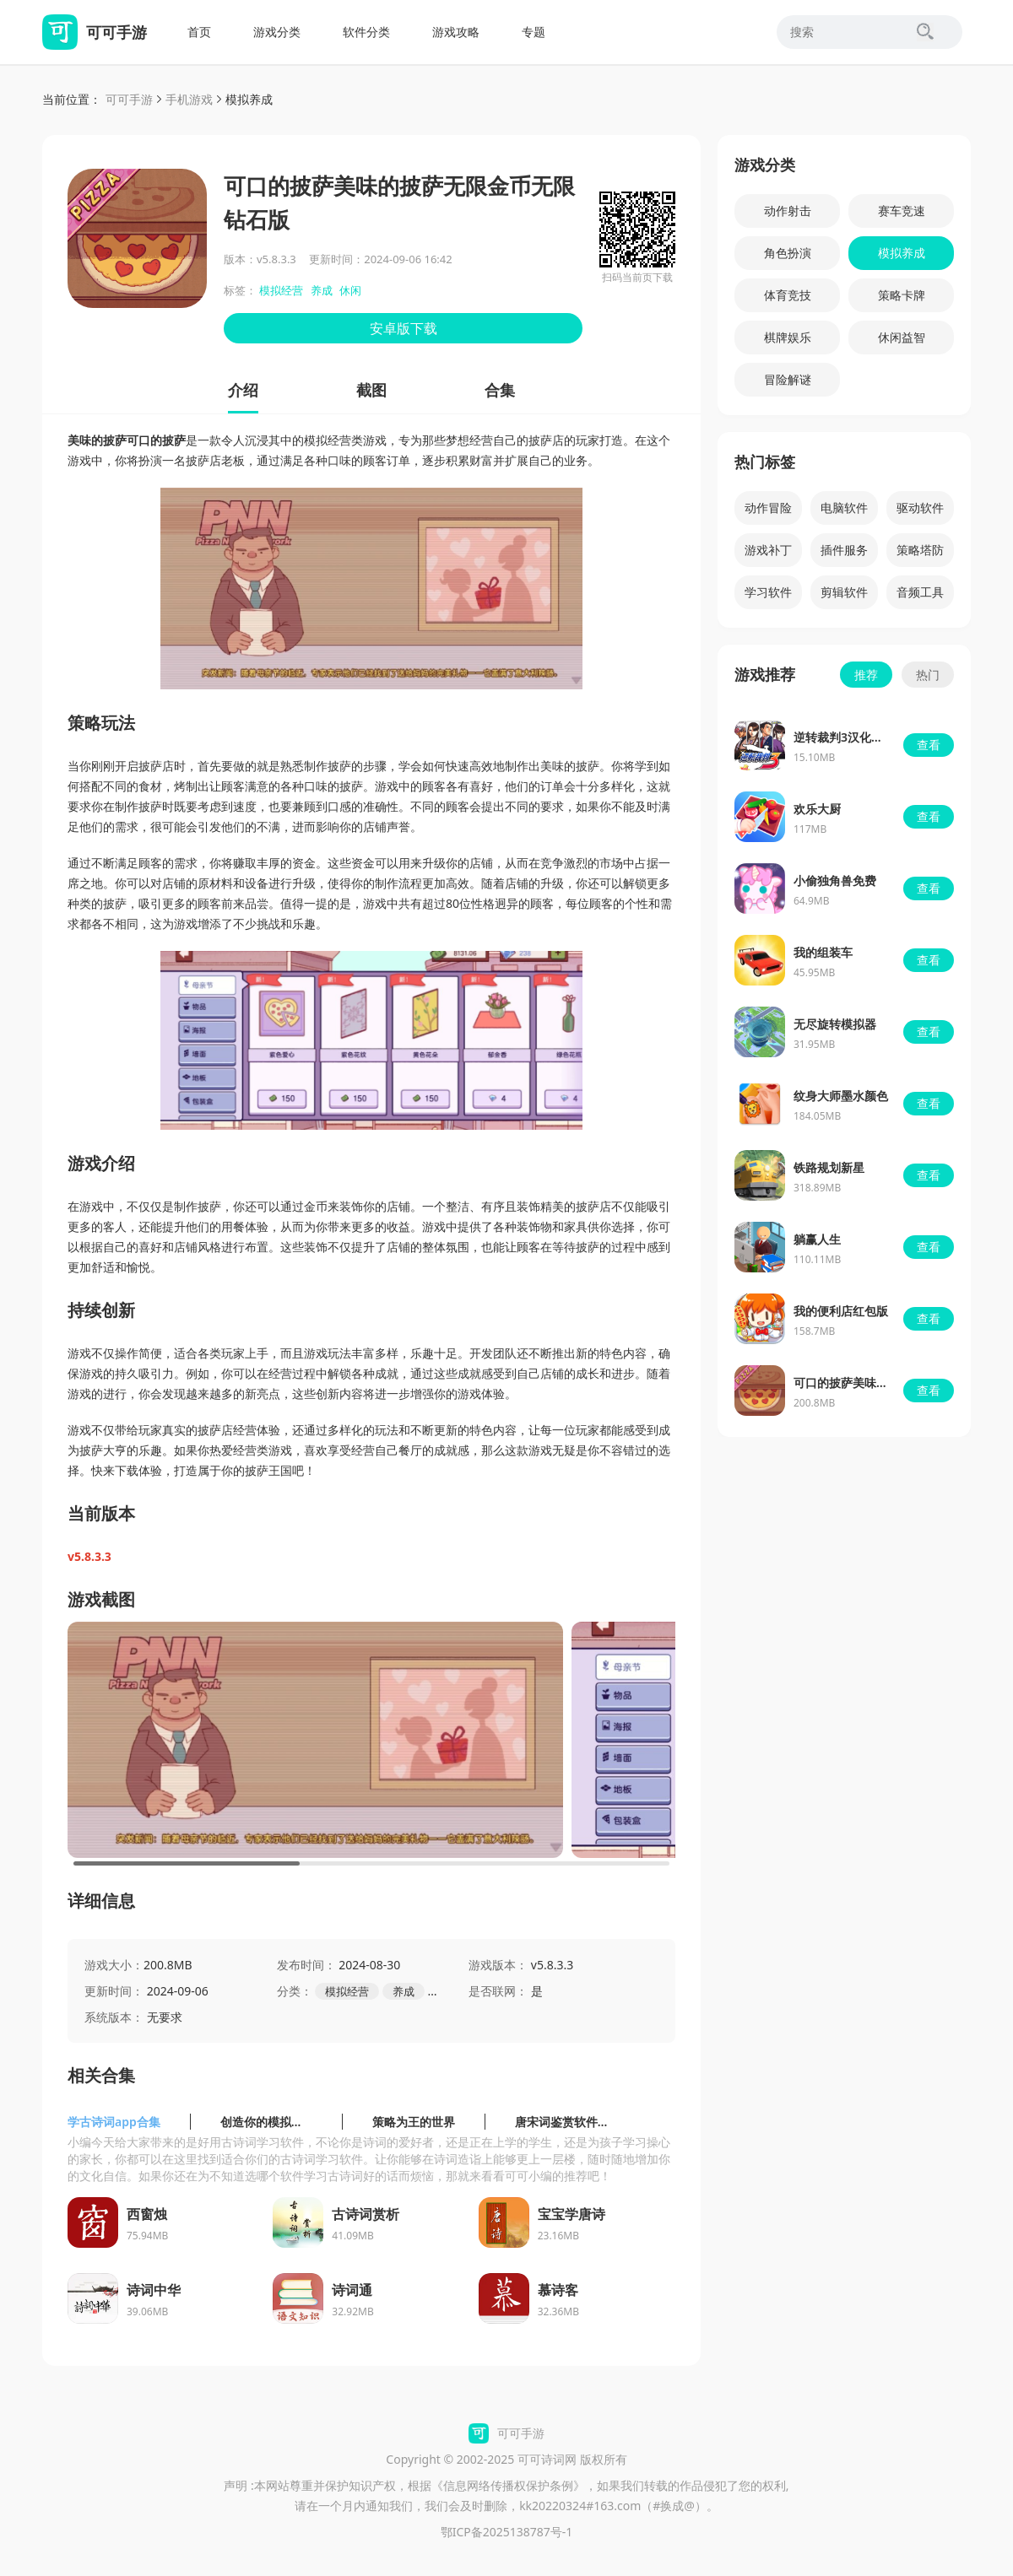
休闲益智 (901, 337)
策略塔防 (920, 550)
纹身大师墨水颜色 (841, 1096)
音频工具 (920, 592)
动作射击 (787, 211)
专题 (533, 32)
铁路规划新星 (829, 1167)
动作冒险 (768, 508)
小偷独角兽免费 (835, 880)
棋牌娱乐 (787, 337)
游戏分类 (277, 32)
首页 (199, 32)
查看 (928, 745)
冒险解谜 (787, 379)
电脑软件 (844, 508)
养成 (322, 290)
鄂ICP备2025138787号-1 (507, 2532)
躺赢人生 (817, 1239)
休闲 (350, 290)
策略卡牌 (901, 295)
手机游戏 (189, 99)
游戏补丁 (768, 550)
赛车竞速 (901, 211)
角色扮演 (787, 253)
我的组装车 (823, 952)
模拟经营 (281, 290)
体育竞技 (787, 295)
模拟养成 (249, 99)
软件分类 (366, 32)
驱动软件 (920, 508)
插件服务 (844, 550)
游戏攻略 (455, 32)
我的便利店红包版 (841, 1311)
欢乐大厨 (817, 809)
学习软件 (768, 592)
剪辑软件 (844, 592)
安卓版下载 (403, 328)
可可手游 (129, 99)
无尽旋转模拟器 (835, 1024)
